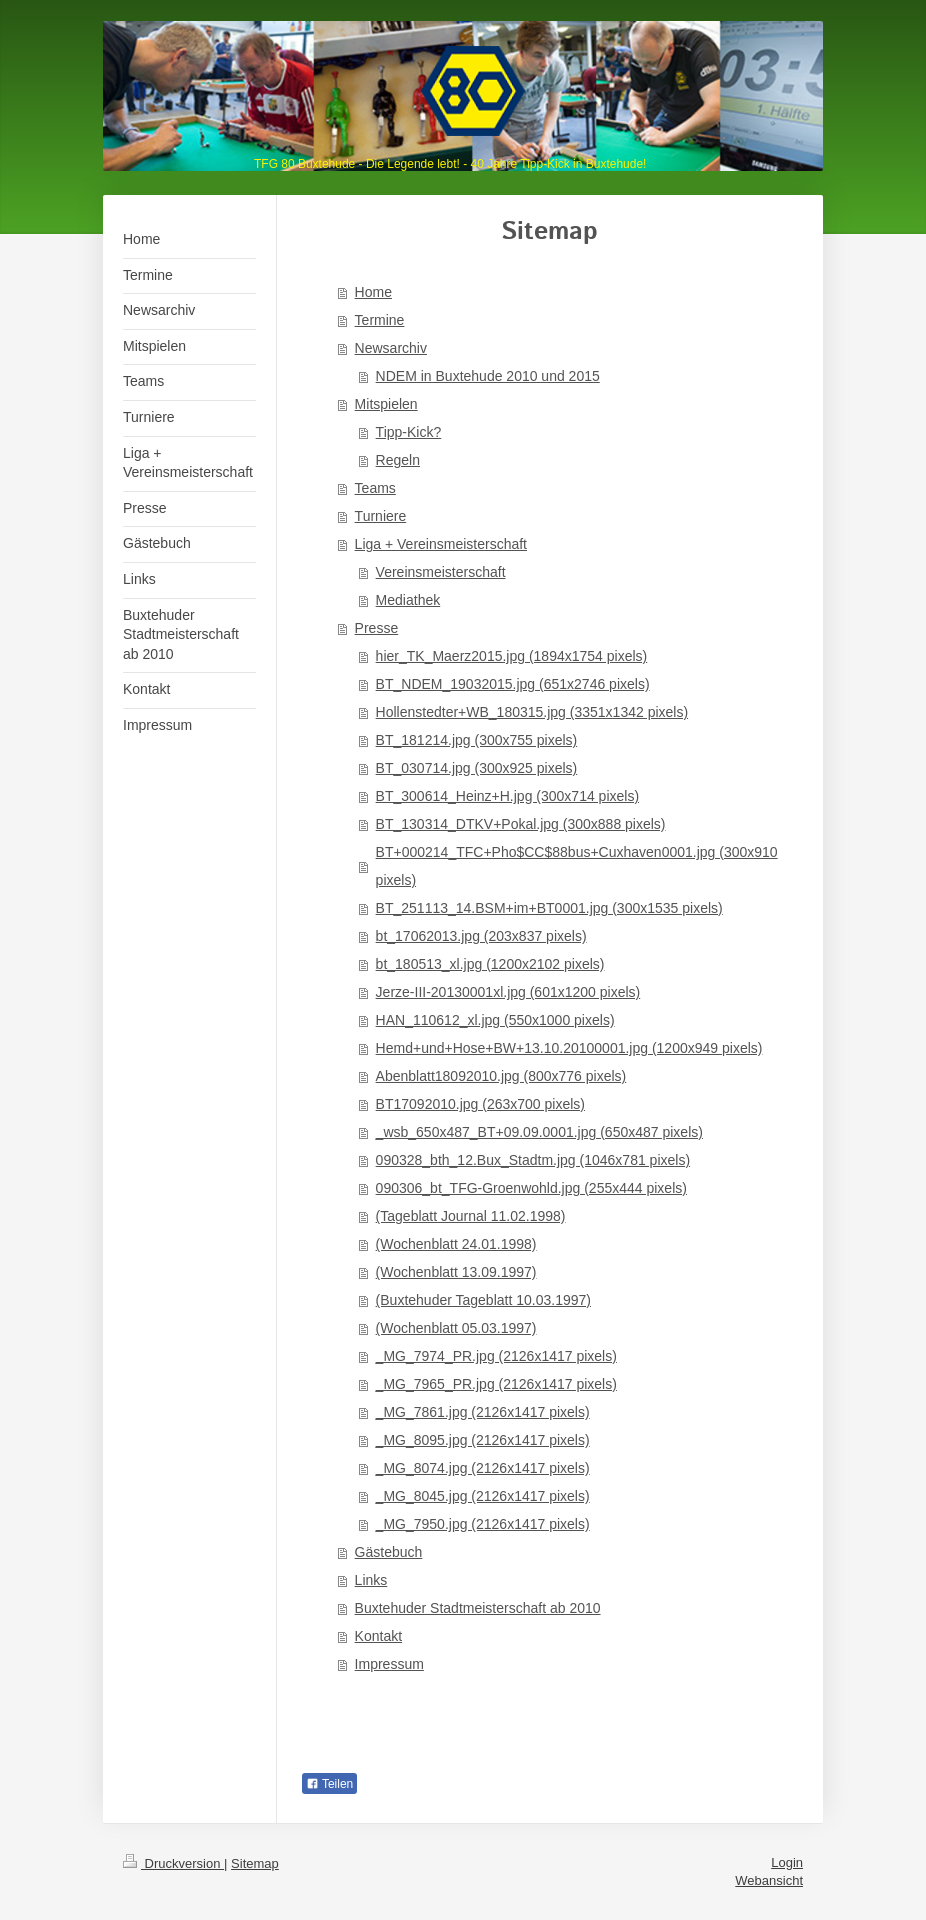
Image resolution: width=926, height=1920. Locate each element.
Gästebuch (389, 1552)
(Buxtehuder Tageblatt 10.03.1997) (483, 1300)
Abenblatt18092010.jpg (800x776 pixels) (501, 1076)
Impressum (389, 1664)
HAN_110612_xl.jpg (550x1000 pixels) (495, 1020)
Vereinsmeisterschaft (441, 572)
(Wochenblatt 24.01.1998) (456, 1244)
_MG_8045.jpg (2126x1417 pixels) (483, 1496)
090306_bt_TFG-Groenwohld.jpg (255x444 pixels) (531, 1188)
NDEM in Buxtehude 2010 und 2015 (488, 376)
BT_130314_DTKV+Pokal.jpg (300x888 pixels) (521, 824)
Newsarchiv (391, 348)
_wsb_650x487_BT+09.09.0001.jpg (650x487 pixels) (539, 1132)
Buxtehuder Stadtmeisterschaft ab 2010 (478, 1608)
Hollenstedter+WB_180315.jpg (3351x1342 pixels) (532, 712)
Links (371, 1580)
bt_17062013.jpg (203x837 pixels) (481, 936)
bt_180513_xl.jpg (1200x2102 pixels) (490, 964)
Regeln (398, 460)
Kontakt (378, 1636)
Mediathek (408, 600)
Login (787, 1862)
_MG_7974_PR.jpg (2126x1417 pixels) (496, 1356)
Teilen (329, 1784)
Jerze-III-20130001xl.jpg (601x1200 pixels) (508, 992)
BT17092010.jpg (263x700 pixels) (480, 1104)
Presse (377, 628)
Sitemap (255, 1863)
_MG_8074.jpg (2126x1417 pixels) (483, 1468)
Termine (380, 320)
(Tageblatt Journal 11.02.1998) (471, 1216)
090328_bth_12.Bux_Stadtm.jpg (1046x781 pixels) (533, 1160)
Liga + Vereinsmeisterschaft (441, 544)
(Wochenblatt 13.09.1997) (456, 1272)
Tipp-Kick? (409, 432)
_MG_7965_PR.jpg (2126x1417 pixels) (496, 1384)
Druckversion (173, 1863)
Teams (375, 488)
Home (373, 292)
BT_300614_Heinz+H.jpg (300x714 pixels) (507, 796)
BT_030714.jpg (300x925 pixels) (477, 768)
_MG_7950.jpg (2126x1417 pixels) (483, 1524)
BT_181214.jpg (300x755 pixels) (477, 740)
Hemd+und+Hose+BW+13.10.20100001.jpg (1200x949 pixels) (569, 1048)
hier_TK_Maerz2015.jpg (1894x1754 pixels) (512, 656)
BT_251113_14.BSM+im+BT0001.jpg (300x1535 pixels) (549, 908)
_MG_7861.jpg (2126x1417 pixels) (483, 1412)
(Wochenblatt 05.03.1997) (456, 1328)
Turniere (381, 516)
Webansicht (769, 1880)
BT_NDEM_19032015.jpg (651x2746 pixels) (513, 684)
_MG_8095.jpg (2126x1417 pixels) (483, 1440)
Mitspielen (386, 404)
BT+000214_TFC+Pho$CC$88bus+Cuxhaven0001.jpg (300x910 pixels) (577, 866)
